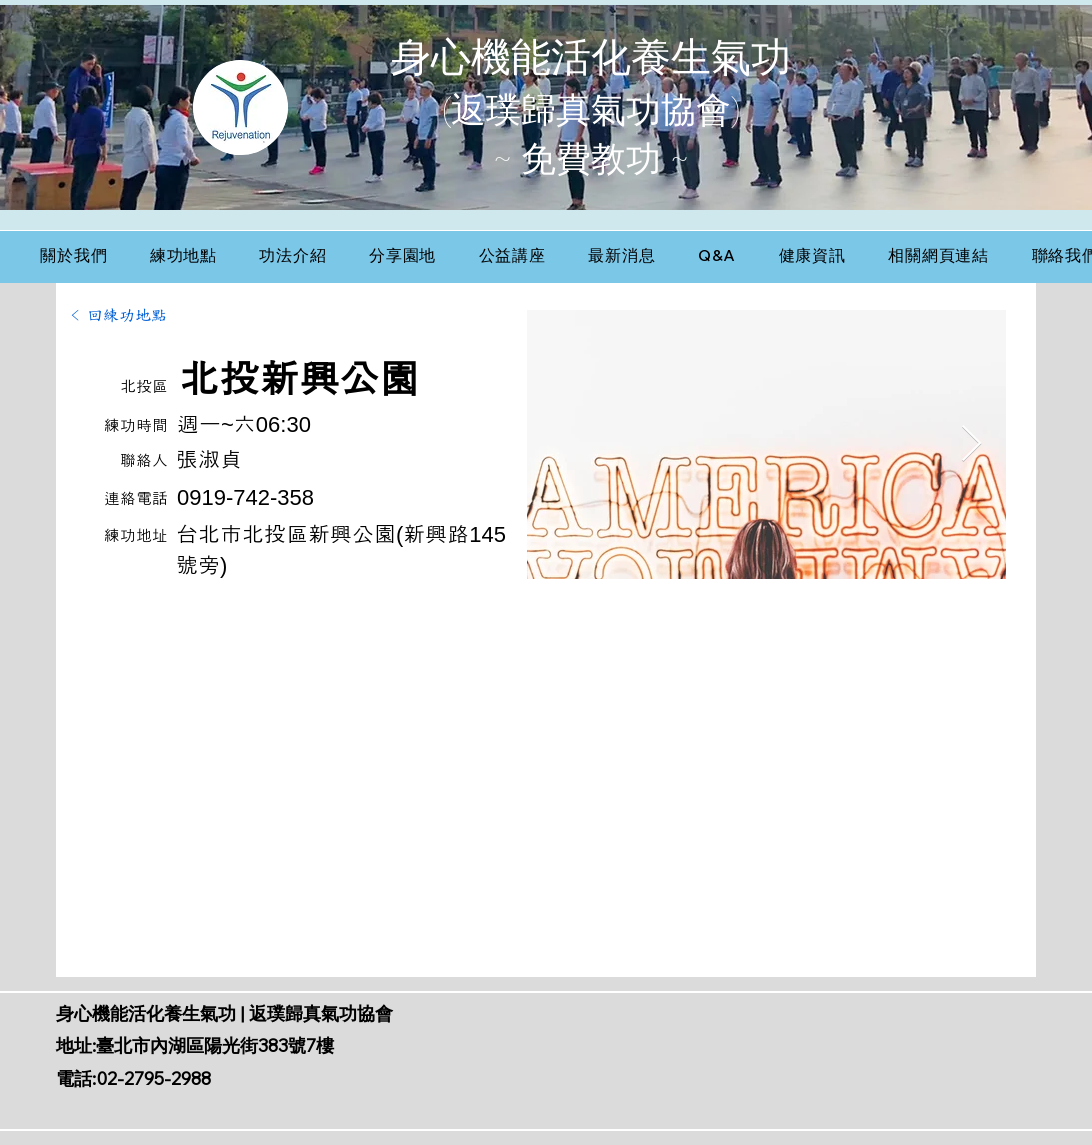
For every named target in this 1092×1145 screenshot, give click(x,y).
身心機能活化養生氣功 (591, 57)
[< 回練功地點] (124, 316)
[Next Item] (971, 444)
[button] (184, 256)
